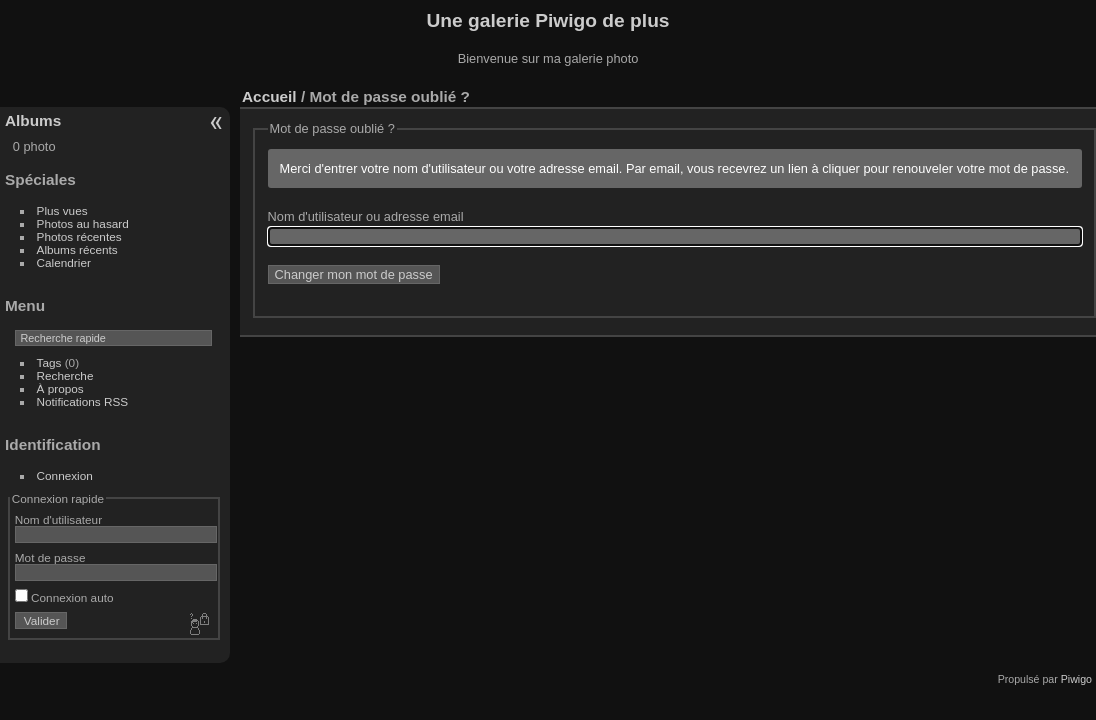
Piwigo (1076, 679)
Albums (33, 120)
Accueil (269, 96)
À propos (60, 388)
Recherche (65, 375)
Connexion (65, 475)
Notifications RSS (83, 401)
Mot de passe (50, 557)
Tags (49, 362)
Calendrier (64, 262)
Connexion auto (64, 597)
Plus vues (62, 210)
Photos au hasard (83, 223)
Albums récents (77, 249)
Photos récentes (79, 236)
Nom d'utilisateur (58, 519)
